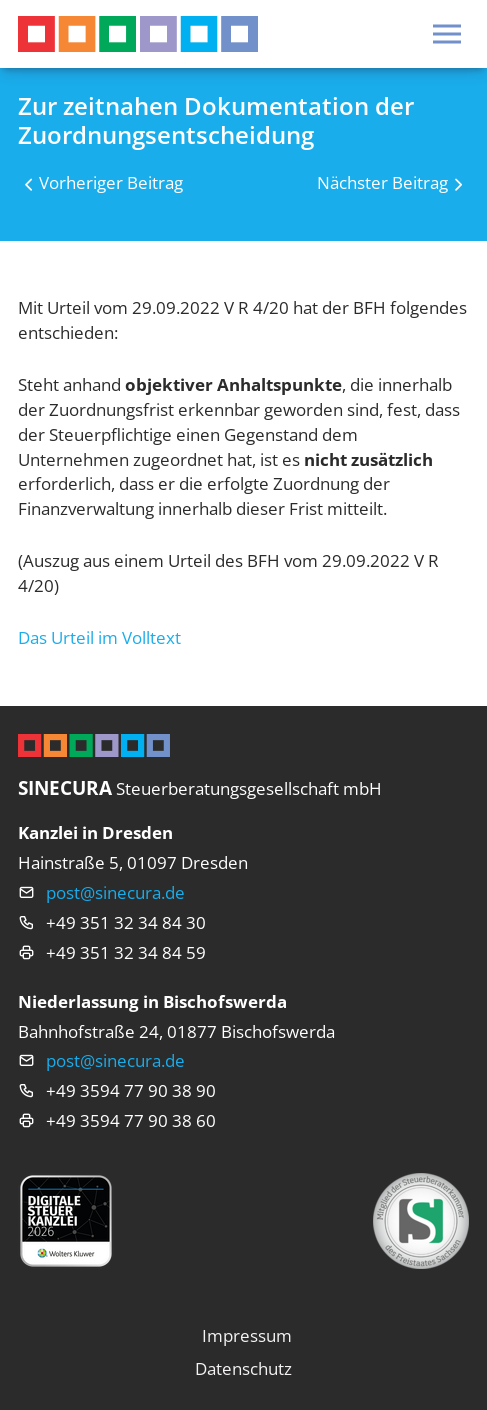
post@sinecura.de (115, 892)
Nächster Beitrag (382, 182)
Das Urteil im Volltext (99, 637)
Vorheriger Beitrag (111, 182)
